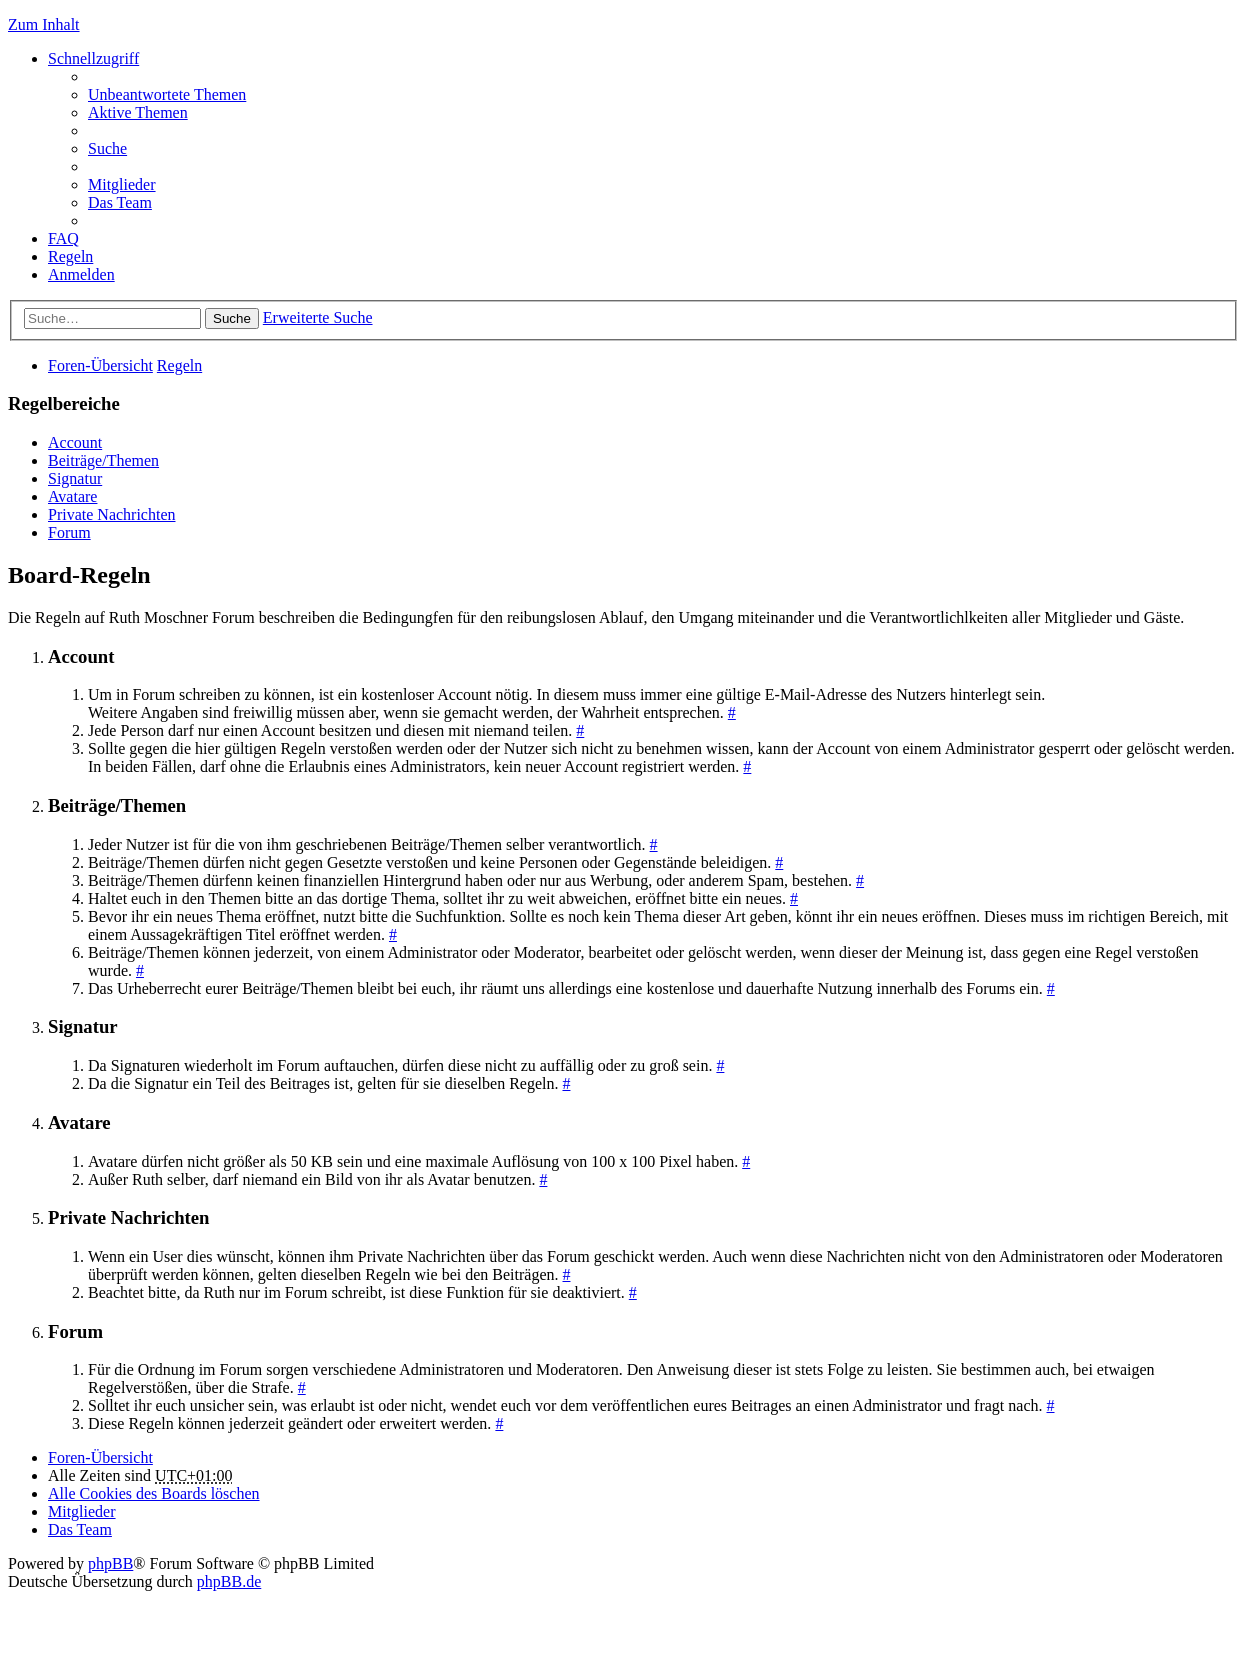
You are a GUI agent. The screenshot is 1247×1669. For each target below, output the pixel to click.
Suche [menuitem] (107, 148)
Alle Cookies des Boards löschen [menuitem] (154, 1493)
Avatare (72, 496)
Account (75, 442)
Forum (69, 532)
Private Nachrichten (112, 514)
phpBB (110, 1563)
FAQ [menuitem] (63, 238)
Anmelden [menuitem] (81, 274)
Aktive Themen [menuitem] (138, 112)
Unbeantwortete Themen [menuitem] (167, 94)
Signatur (75, 478)
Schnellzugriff (93, 58)
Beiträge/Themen (103, 460)
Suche (232, 318)
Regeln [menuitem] (70, 256)
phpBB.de (229, 1581)
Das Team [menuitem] (120, 202)
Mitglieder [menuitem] (122, 184)
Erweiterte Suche (318, 317)
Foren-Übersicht (100, 365)
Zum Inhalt (44, 24)
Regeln (179, 365)
